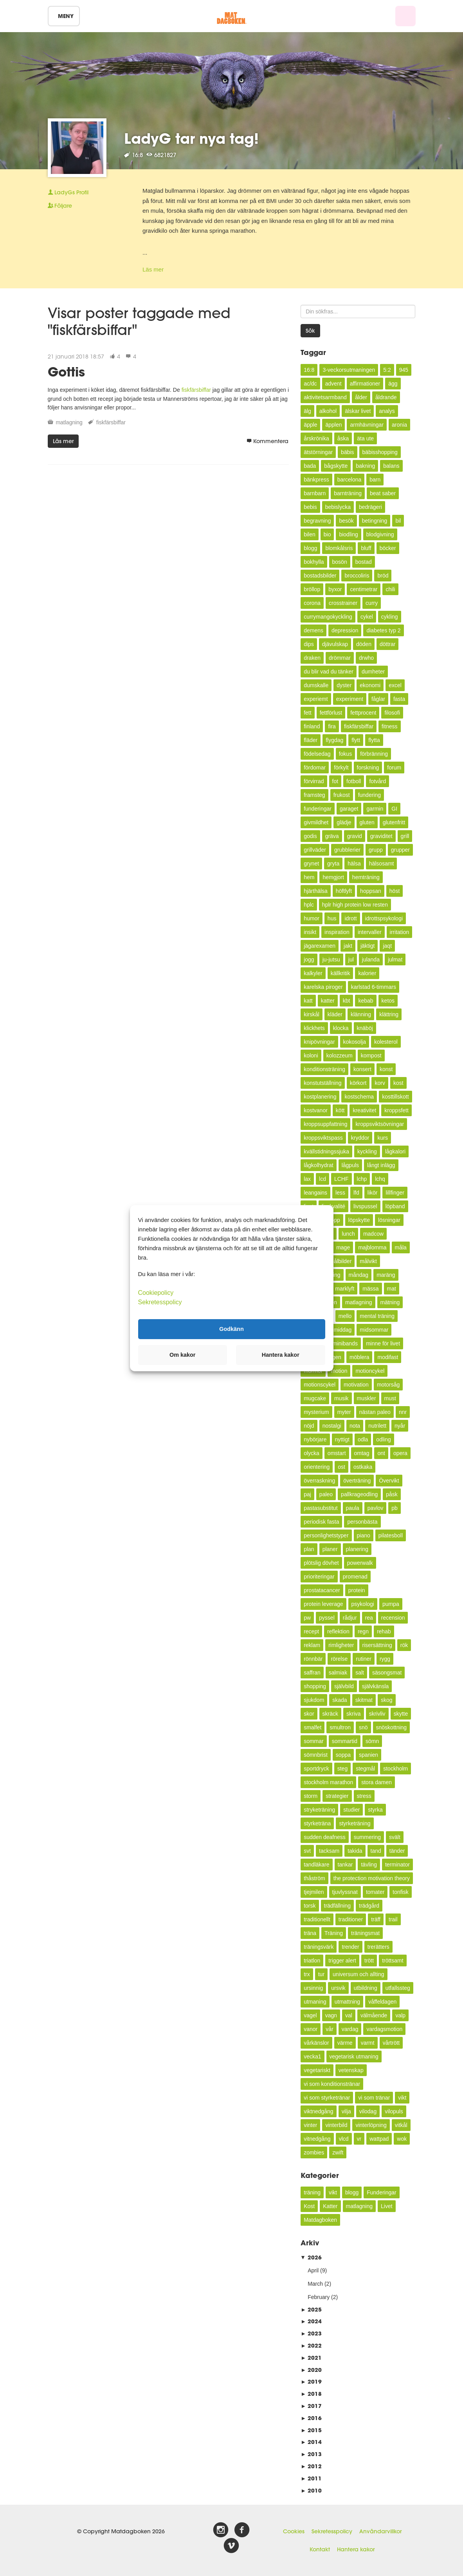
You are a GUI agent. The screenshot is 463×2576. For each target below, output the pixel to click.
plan (309, 1549)
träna (310, 1933)
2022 (311, 2345)
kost (398, 1083)
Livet (387, 2206)
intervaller (370, 932)
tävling (369, 1864)
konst (386, 1069)
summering (367, 1837)
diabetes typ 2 (383, 630)
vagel (310, 2015)
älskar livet (358, 411)
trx (307, 1974)
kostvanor (316, 1110)
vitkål (401, 2125)
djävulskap (335, 644)
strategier (337, 1796)
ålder (361, 397)
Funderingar (381, 2192)
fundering (369, 795)
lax (307, 1179)
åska (343, 438)
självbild (344, 1686)
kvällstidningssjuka (326, 1151)
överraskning (319, 1480)
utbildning (365, 1988)
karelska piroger (323, 987)
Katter (330, 2206)
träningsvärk (318, 1947)
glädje (344, 822)
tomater (375, 1892)
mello (345, 1316)
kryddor (360, 1138)
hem (309, 877)
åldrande (386, 397)
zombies (314, 2152)
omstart (337, 1453)
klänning (361, 1014)
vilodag (368, 2111)
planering (357, 1549)
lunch (348, 1234)
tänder (397, 1851)
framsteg (314, 795)
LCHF (341, 1179)
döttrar (387, 644)
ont (381, 1453)
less (340, 1192)
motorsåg (388, 1384)
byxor (335, 589)
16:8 (309, 370)
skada (339, 1700)
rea (369, 1618)
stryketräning (319, 1810)
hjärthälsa (316, 891)
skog (387, 1700)
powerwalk (360, 1563)
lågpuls (350, 1165)
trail (393, 1919)
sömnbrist (316, 1755)
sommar (314, 1741)
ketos (388, 1000)
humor (311, 918)
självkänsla (375, 1686)
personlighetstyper (326, 1535)
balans (391, 466)
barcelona (349, 479)
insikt (310, 932)
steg (342, 1768)
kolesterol (386, 1042)
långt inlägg (381, 1165)
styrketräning (354, 1823)
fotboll (353, 781)
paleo (326, 1494)
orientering (317, 1467)
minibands (345, 1343)
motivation (356, 1384)
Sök (310, 330)
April (313, 2270)
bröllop (312, 589)
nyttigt (342, 1439)
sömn (372, 1741)
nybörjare (315, 1439)
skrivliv (377, 1714)
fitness (389, 726)
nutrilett (377, 1426)
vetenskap (351, 2070)
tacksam (329, 1851)
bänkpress (316, 479)
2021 (311, 2357)
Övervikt (389, 1480)
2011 (311, 2478)
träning (312, 2192)
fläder (310, 740)
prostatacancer (322, 1590)
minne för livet (383, 1343)
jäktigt (367, 946)
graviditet (381, 836)
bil (398, 521)
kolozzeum (339, 1055)
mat (391, 1288)
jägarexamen (319, 946)
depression (345, 630)
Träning (333, 1933)
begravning (317, 521)
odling (383, 1439)
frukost (341, 795)
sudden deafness (325, 1837)
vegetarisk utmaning (354, 2056)
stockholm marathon (328, 1782)
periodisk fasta (321, 1522)
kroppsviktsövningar (379, 1124)
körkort (358, 1083)
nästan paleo (375, 1412)
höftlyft (344, 891)
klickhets (314, 1028)
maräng (386, 1275)
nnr (403, 1412)
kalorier (367, 973)
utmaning (315, 2002)
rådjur (350, 1618)
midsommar (374, 1330)
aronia (399, 425)
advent (333, 383)
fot (335, 781)
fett (307, 713)
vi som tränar (374, 2097)
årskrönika (316, 438)
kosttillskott (395, 1096)
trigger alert (342, 1960)
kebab (365, 1000)
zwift (337, 2152)
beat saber (383, 493)
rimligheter (341, 1645)
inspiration (337, 932)
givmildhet (316, 822)
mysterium (316, 1412)
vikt (402, 2097)
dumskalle (316, 685)
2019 (311, 2381)
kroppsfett (396, 1110)
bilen (309, 534)
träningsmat (365, 1933)
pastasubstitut (320, 1508)
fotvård (377, 781)
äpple (310, 425)
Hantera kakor (356, 2549)
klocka (341, 1028)
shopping (315, 1686)
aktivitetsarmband (325, 397)
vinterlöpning (370, 2125)
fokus (345, 754)
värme (345, 2043)
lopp (335, 1220)
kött (340, 1110)
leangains (315, 1192)
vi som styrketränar (327, 2097)
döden (363, 644)
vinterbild (336, 2125)
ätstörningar (318, 452)
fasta (399, 699)
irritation (399, 932)
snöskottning (391, 1727)
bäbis (347, 452)
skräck (330, 1714)
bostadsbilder (320, 575)
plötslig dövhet (321, 1563)
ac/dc (310, 383)
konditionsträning (324, 1069)
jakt (348, 946)
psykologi (362, 1604)
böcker (388, 548)
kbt (346, 1000)
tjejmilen (314, 1892)
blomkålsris (339, 548)
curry (372, 603)
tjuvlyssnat (345, 1892)
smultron (340, 1727)
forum (394, 767)
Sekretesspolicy (332, 2531)
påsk (392, 1494)
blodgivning (380, 534)
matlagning (69, 422)
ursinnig (313, 1988)
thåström (314, 1878)
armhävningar (367, 425)
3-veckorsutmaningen (348, 370)
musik (341, 1398)
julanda (371, 959)
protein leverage (323, 1604)
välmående (373, 2015)
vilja (346, 2111)
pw (307, 1618)
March (315, 2284)
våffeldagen (382, 2002)
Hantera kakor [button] (280, 1355)
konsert (362, 1069)
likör (373, 1192)
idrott (350, 918)
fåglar (378, 699)
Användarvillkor (380, 2531)
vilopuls (394, 2111)
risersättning (377, 1645)
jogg (309, 959)
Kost (309, 2206)
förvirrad (314, 781)
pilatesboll (390, 1535)
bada (310, 466)
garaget (349, 809)
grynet (311, 863)
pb (394, 1508)
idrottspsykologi (384, 918)
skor (309, 1714)
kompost (371, 1055)
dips (309, 644)
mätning (390, 1302)
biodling (348, 534)
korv (380, 1083)
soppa (343, 1755)
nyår (400, 1426)
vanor (310, 2029)
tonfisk (400, 1892)
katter (328, 1000)
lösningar (389, 1220)
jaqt (387, 946)
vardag (350, 2029)
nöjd (309, 1426)
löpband (395, 1206)
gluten (367, 822)
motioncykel (369, 1371)
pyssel (327, 1618)
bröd (382, 575)
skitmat (364, 1700)
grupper (400, 850)
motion (339, 1371)
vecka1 (312, 2056)
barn (374, 479)
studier (351, 1810)
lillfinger (395, 1192)
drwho (366, 658)
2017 (311, 2405)
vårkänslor (316, 2043)
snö (363, 1727)
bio (327, 534)
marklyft (344, 1288)
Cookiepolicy (156, 1292)
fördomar (315, 767)
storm (310, 1796)
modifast (387, 1357)
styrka (375, 1810)
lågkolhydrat (318, 1165)
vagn (331, 2015)
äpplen (333, 425)
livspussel (365, 1206)
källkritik (340, 973)
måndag (359, 1275)
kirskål (311, 1014)
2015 (311, 2430)
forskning (368, 767)
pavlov (375, 1508)
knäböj (365, 1028)
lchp (362, 1179)
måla (401, 1247)
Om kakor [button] (182, 1355)
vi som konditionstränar (332, 2084)
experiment (349, 699)
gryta (333, 863)
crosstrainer (343, 603)
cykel (366, 617)
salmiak (338, 1672)
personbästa (362, 1522)
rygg (385, 1659)
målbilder (341, 1261)
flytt (355, 740)
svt (307, 1851)
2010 (311, 2490)
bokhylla (314, 562)
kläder (335, 1014)
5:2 (387, 370)
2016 (311, 2418)
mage (343, 1247)
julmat (395, 959)
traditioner (351, 1919)
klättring (388, 1014)
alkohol (328, 411)
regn (363, 1631)
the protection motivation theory (371, 1878)
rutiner (363, 1659)
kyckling (367, 1151)
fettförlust (331, 713)
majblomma (372, 1247)
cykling (389, 617)
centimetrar (363, 589)
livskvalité (333, 1206)
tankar (345, 1864)
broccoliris (356, 575)
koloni (311, 1055)
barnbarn (315, 493)
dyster (344, 685)
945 (403, 370)
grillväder (315, 850)
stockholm (395, 1768)
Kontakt (320, 2549)
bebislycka (338, 507)
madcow (373, 1234)
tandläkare (316, 1864)
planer (330, 1549)
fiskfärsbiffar (196, 390)
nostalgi (331, 1426)
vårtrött (391, 2043)
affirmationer (365, 383)
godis (310, 836)
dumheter (373, 671)
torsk (309, 1906)
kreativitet (364, 1110)
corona (312, 603)
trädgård (369, 1906)
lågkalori (395, 1151)
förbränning (374, 754)
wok (402, 2139)
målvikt (368, 1261)
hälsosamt (381, 863)
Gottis (66, 371)
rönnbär (313, 1659)
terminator (397, 1864)
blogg (310, 548)
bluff (366, 548)
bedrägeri (370, 507)
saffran (312, 1672)
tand (376, 1851)
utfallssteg (398, 1988)
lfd (356, 1192)
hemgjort (333, 877)
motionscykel (319, 1384)
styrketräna (317, 1823)
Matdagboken (320, 2220)
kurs (382, 1138)
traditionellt (317, 1919)
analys (387, 411)
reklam (312, 1645)
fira (331, 726)
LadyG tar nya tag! (191, 138)
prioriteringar (319, 1576)
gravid (354, 836)
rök (404, 1645)
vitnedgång (317, 2139)
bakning (365, 466)
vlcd (344, 2139)
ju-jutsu (331, 959)
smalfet (312, 1727)
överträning (357, 1480)
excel (395, 685)
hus (332, 918)
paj (307, 1494)
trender (350, 1947)
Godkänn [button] (231, 1329)
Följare (60, 205)
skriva (353, 1714)
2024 (311, 2321)
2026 (311, 2257)
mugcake (315, 1398)
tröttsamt (392, 1960)
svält (394, 1837)
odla (363, 1439)
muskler (366, 1398)
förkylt (341, 767)
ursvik (338, 1988)
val (348, 2015)
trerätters (378, 1947)
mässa (370, 1288)
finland (312, 726)
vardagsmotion (384, 2029)
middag (342, 1330)
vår (329, 2029)
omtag (361, 1453)
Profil (68, 192)
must (390, 1398)
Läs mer (153, 269)
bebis (310, 507)
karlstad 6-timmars (373, 987)
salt (359, 1672)
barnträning (348, 493)
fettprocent (363, 713)
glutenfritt (394, 822)
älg (307, 411)
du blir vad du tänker (328, 671)
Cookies (293, 2531)
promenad (355, 1576)
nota (355, 1426)
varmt (368, 2043)
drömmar (340, 658)
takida (355, 1851)
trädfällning (337, 1906)
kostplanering (320, 1096)
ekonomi (370, 685)
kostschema (359, 1096)
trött (369, 1960)
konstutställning (323, 1083)
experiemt (316, 699)
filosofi (392, 713)
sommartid (344, 1741)
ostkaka (362, 1467)
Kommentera (267, 441)
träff (375, 1919)
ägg (392, 383)
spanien (368, 1755)
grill (405, 836)
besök (346, 521)
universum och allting (358, 1974)
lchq (380, 1179)
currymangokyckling (328, 617)
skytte (401, 1714)
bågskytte (336, 466)
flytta (374, 740)
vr (359, 2139)
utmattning (347, 2002)
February (319, 2297)
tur (321, 1974)
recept (311, 1631)
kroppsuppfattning (325, 1124)
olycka (311, 1453)
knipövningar (319, 1042)
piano (363, 1535)
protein (356, 1590)
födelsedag (317, 754)
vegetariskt (317, 2070)
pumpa (390, 1604)
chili (390, 589)
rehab (384, 1631)
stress (364, 1796)
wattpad (379, 2139)
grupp (376, 850)
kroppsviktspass (323, 1138)
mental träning (377, 1316)
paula (352, 1508)
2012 (311, 2466)
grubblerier (347, 850)
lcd (322, 1179)
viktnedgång (318, 2111)
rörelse (339, 1659)
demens (313, 630)
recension (393, 1618)
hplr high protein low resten (355, 905)
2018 (311, 2393)
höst (394, 891)
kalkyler (313, 973)
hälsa (354, 863)
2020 (311, 2369)
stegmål (365, 1768)
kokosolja (354, 1042)
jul (351, 959)
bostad (363, 562)
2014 (311, 2442)
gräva (332, 836)
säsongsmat (387, 1672)
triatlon (312, 1960)
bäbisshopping (380, 452)
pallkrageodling (359, 1494)
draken (312, 658)
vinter (310, 2125)
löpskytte (359, 1220)
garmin (374, 809)
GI (394, 809)
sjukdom (314, 1700)
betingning (374, 521)
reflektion (338, 1631)
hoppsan (370, 891)
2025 (311, 2309)
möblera (359, 1357)
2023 (311, 2333)
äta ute (365, 438)
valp (400, 2015)
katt (308, 1000)
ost (341, 1467)
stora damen (376, 1782)
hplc (309, 905)
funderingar (317, 809)
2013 (311, 2454)
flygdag (334, 740)
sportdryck (316, 1768)
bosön (339, 562)
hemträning (366, 877)
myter (344, 1412)
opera (400, 1453)
